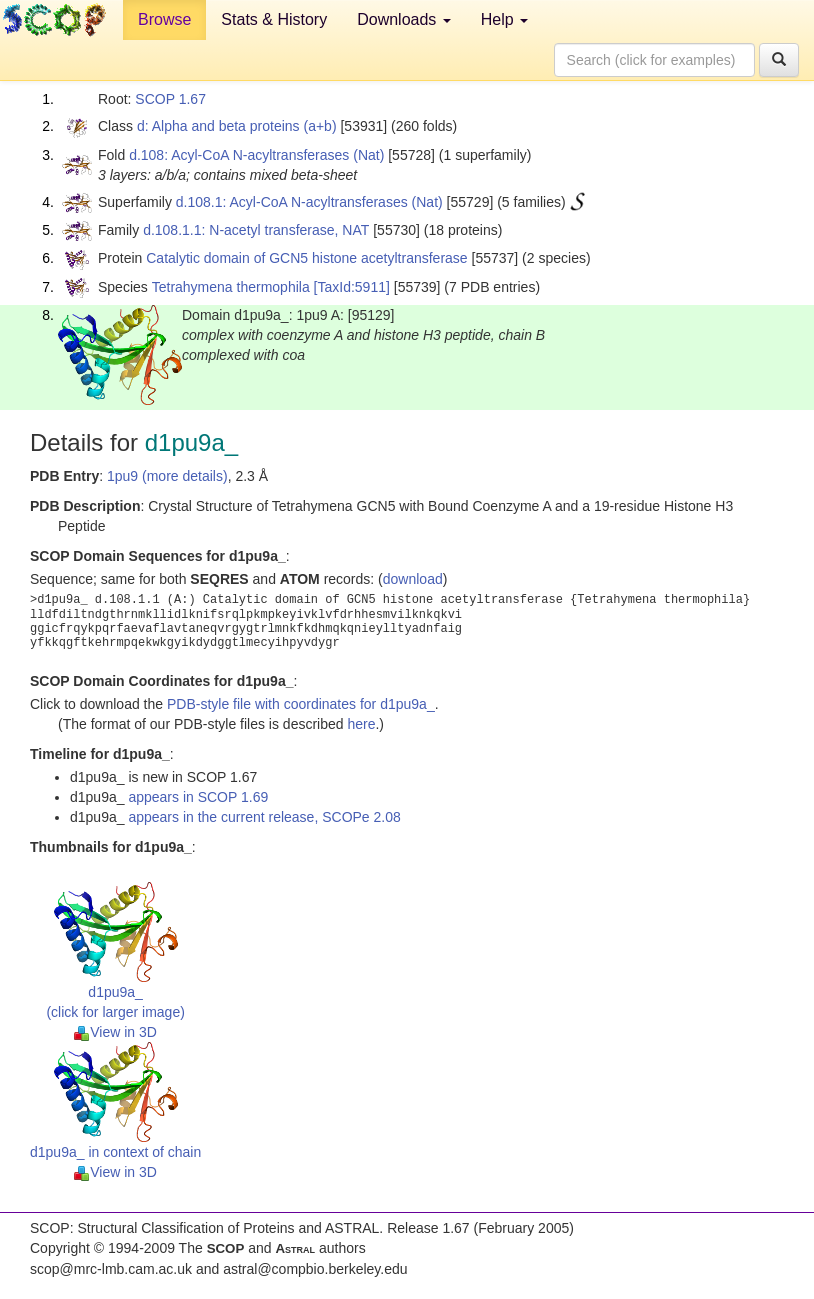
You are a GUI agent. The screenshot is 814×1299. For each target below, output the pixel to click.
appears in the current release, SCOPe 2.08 (264, 817)
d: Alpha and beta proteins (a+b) (237, 126)
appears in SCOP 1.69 (198, 797)
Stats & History (274, 19)
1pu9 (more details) (167, 476)
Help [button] (504, 19)
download (413, 579)
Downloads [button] (404, 19)
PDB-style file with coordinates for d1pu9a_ (301, 704)
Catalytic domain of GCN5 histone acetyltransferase (306, 258)
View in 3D (115, 1032)
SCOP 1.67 (170, 99)
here (361, 724)
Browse (164, 19)
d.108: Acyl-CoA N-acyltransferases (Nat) (256, 155)
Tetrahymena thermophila (231, 287)
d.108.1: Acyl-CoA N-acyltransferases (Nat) (309, 202)
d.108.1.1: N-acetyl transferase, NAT (256, 230)
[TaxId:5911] (352, 287)
